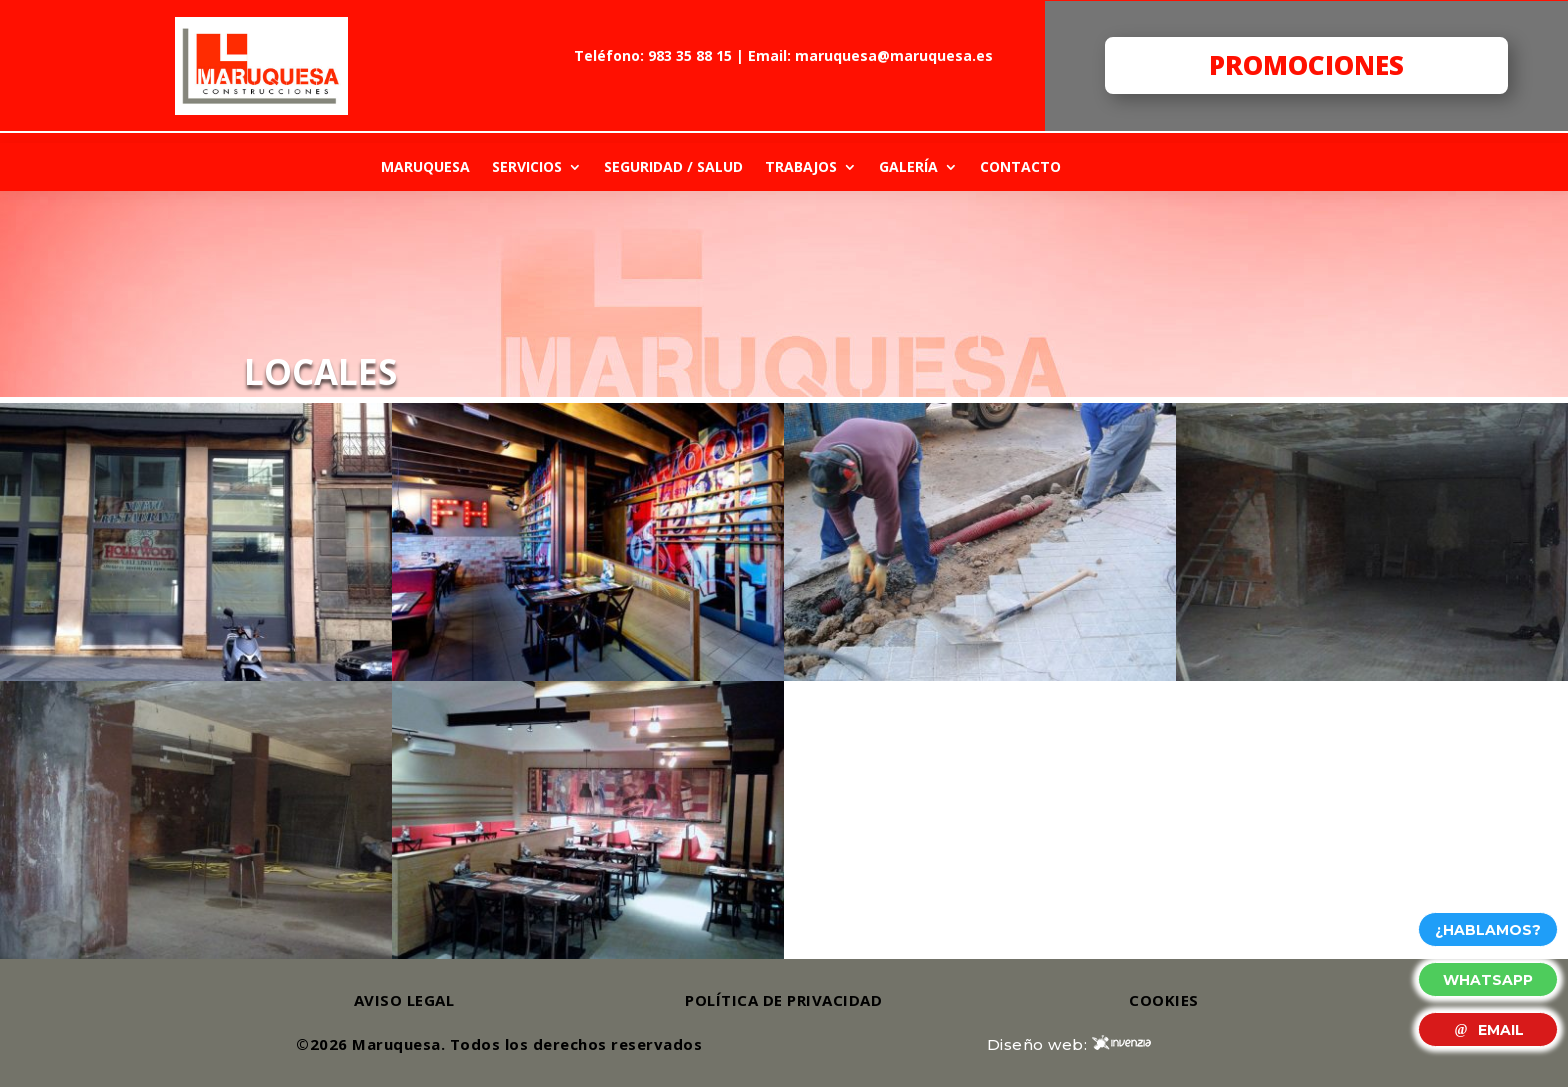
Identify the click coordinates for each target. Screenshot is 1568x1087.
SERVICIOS (527, 167)
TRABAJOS (801, 167)
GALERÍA (908, 167)
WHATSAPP (1488, 980)
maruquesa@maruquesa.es (894, 55)
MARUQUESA (425, 167)
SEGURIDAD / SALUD (673, 167)
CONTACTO (1020, 167)
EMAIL (1488, 1030)
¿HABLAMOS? (1488, 930)
